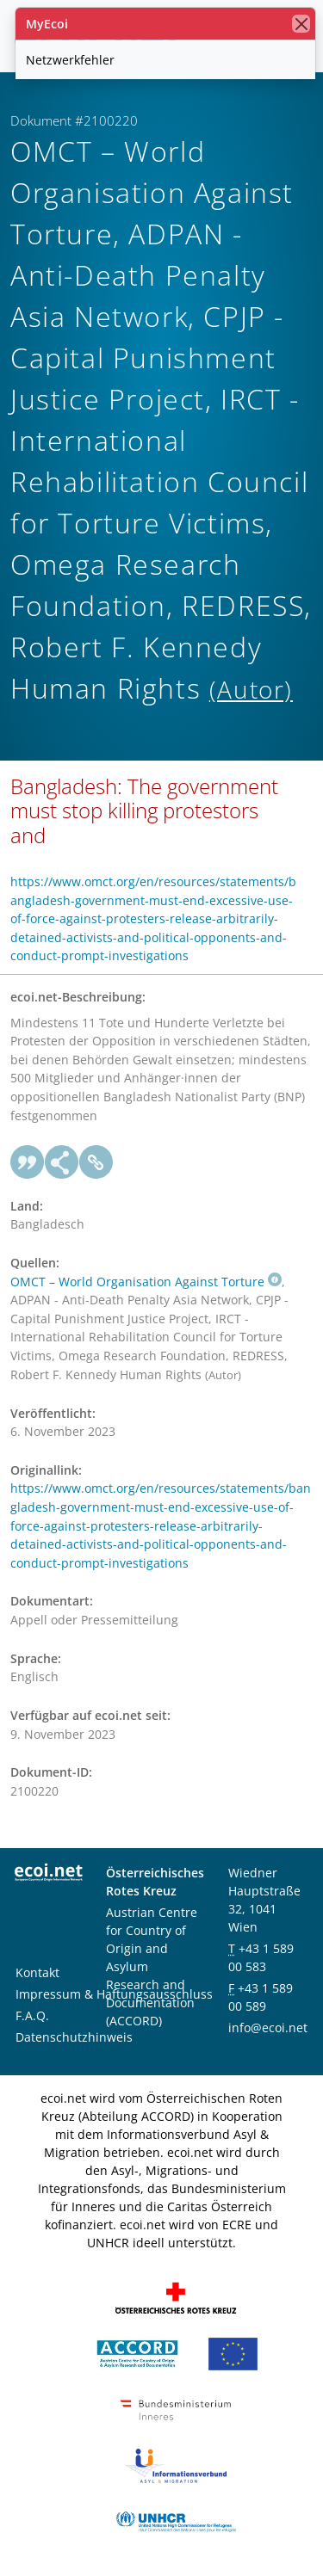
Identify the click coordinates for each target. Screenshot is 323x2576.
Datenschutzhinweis (74, 2037)
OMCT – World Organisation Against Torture (146, 1281)
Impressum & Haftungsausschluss (114, 1994)
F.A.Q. (32, 2015)
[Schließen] (301, 24)
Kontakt (37, 1972)
